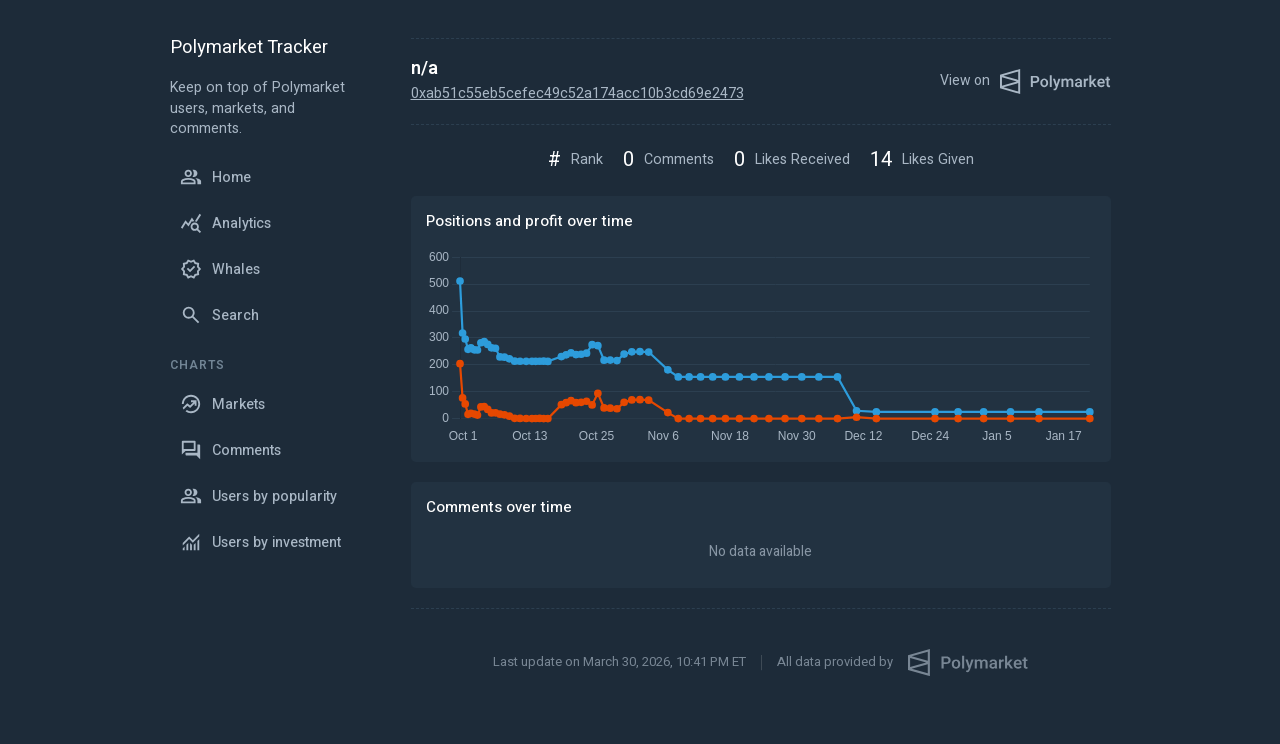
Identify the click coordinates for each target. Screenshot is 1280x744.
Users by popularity (258, 496)
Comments (230, 450)
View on (1025, 81)
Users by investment (260, 542)
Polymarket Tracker (249, 48)
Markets (222, 404)
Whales (220, 269)
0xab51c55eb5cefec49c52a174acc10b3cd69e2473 (577, 93)
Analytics (225, 223)
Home (215, 177)
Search (219, 315)
